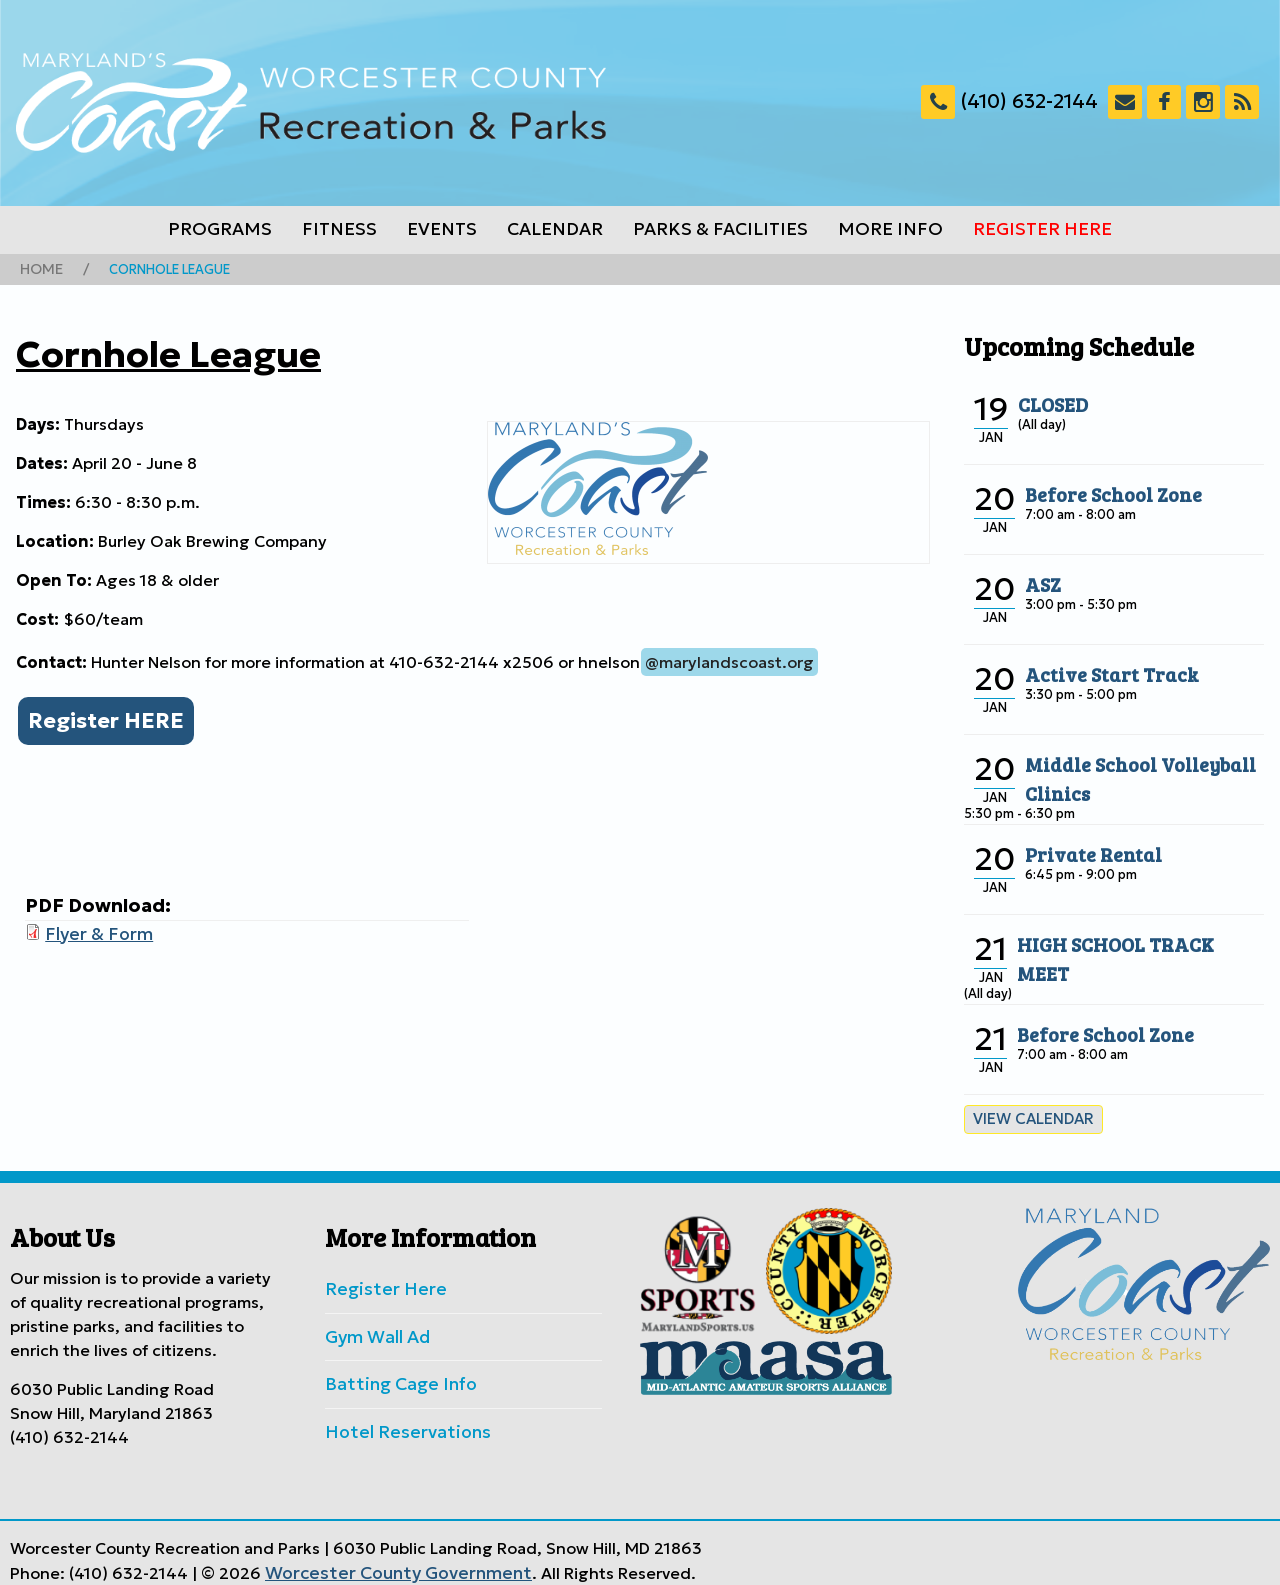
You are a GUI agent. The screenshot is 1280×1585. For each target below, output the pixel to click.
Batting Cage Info (393, 1374)
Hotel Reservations (398, 1419)
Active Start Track (1103, 671)
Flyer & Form (94, 928)
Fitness (339, 229)
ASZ (1041, 581)
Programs (220, 229)
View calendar (1028, 1115)
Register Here (1042, 229)
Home (39, 268)
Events (442, 229)
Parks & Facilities (720, 229)
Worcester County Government (386, 1558)
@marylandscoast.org (729, 660)
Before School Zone (1105, 491)
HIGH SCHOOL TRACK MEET (1132, 941)
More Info (890, 229)
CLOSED (1050, 401)
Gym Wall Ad (374, 1329)
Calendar (555, 229)
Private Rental (1086, 851)
